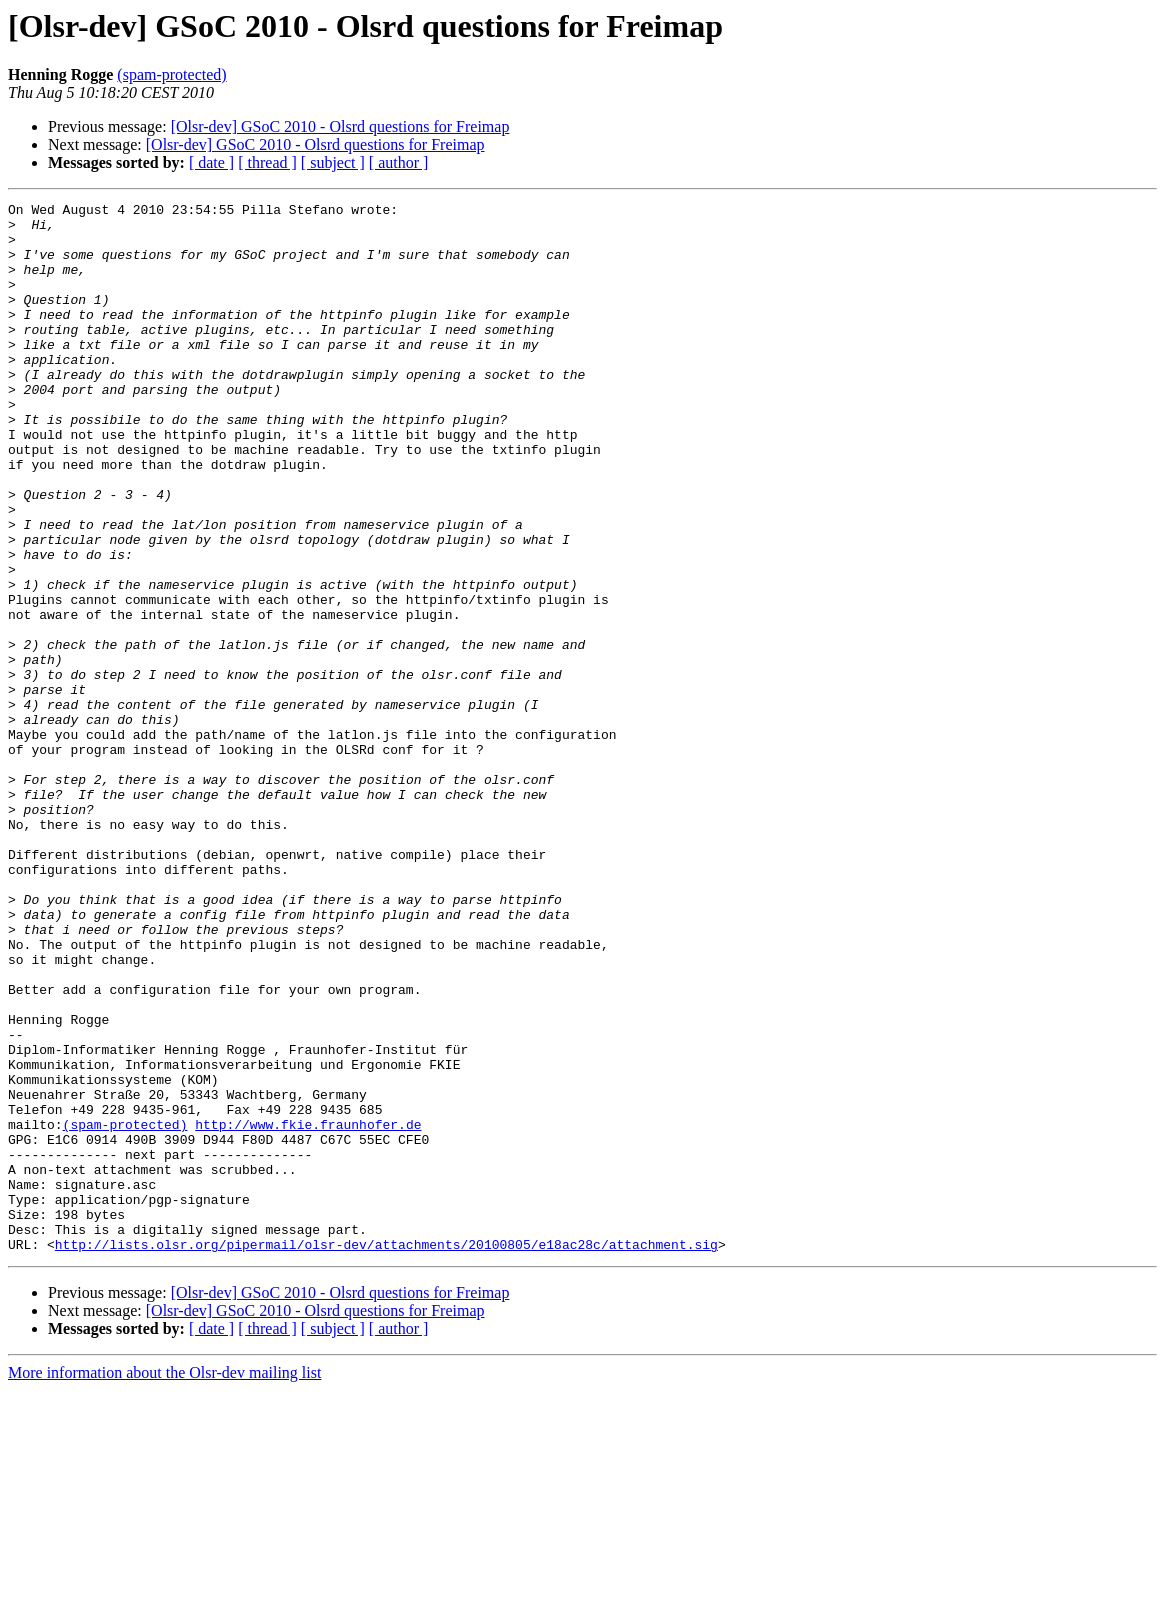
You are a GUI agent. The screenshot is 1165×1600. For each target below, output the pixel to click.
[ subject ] (333, 162)
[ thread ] (267, 162)
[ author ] (399, 162)
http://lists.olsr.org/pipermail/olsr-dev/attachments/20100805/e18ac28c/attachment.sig (386, 1454)
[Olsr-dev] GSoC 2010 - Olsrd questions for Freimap (340, 126)
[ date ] (211, 162)
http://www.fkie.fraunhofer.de (308, 1310)
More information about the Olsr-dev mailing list (164, 1582)
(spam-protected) (171, 74)
